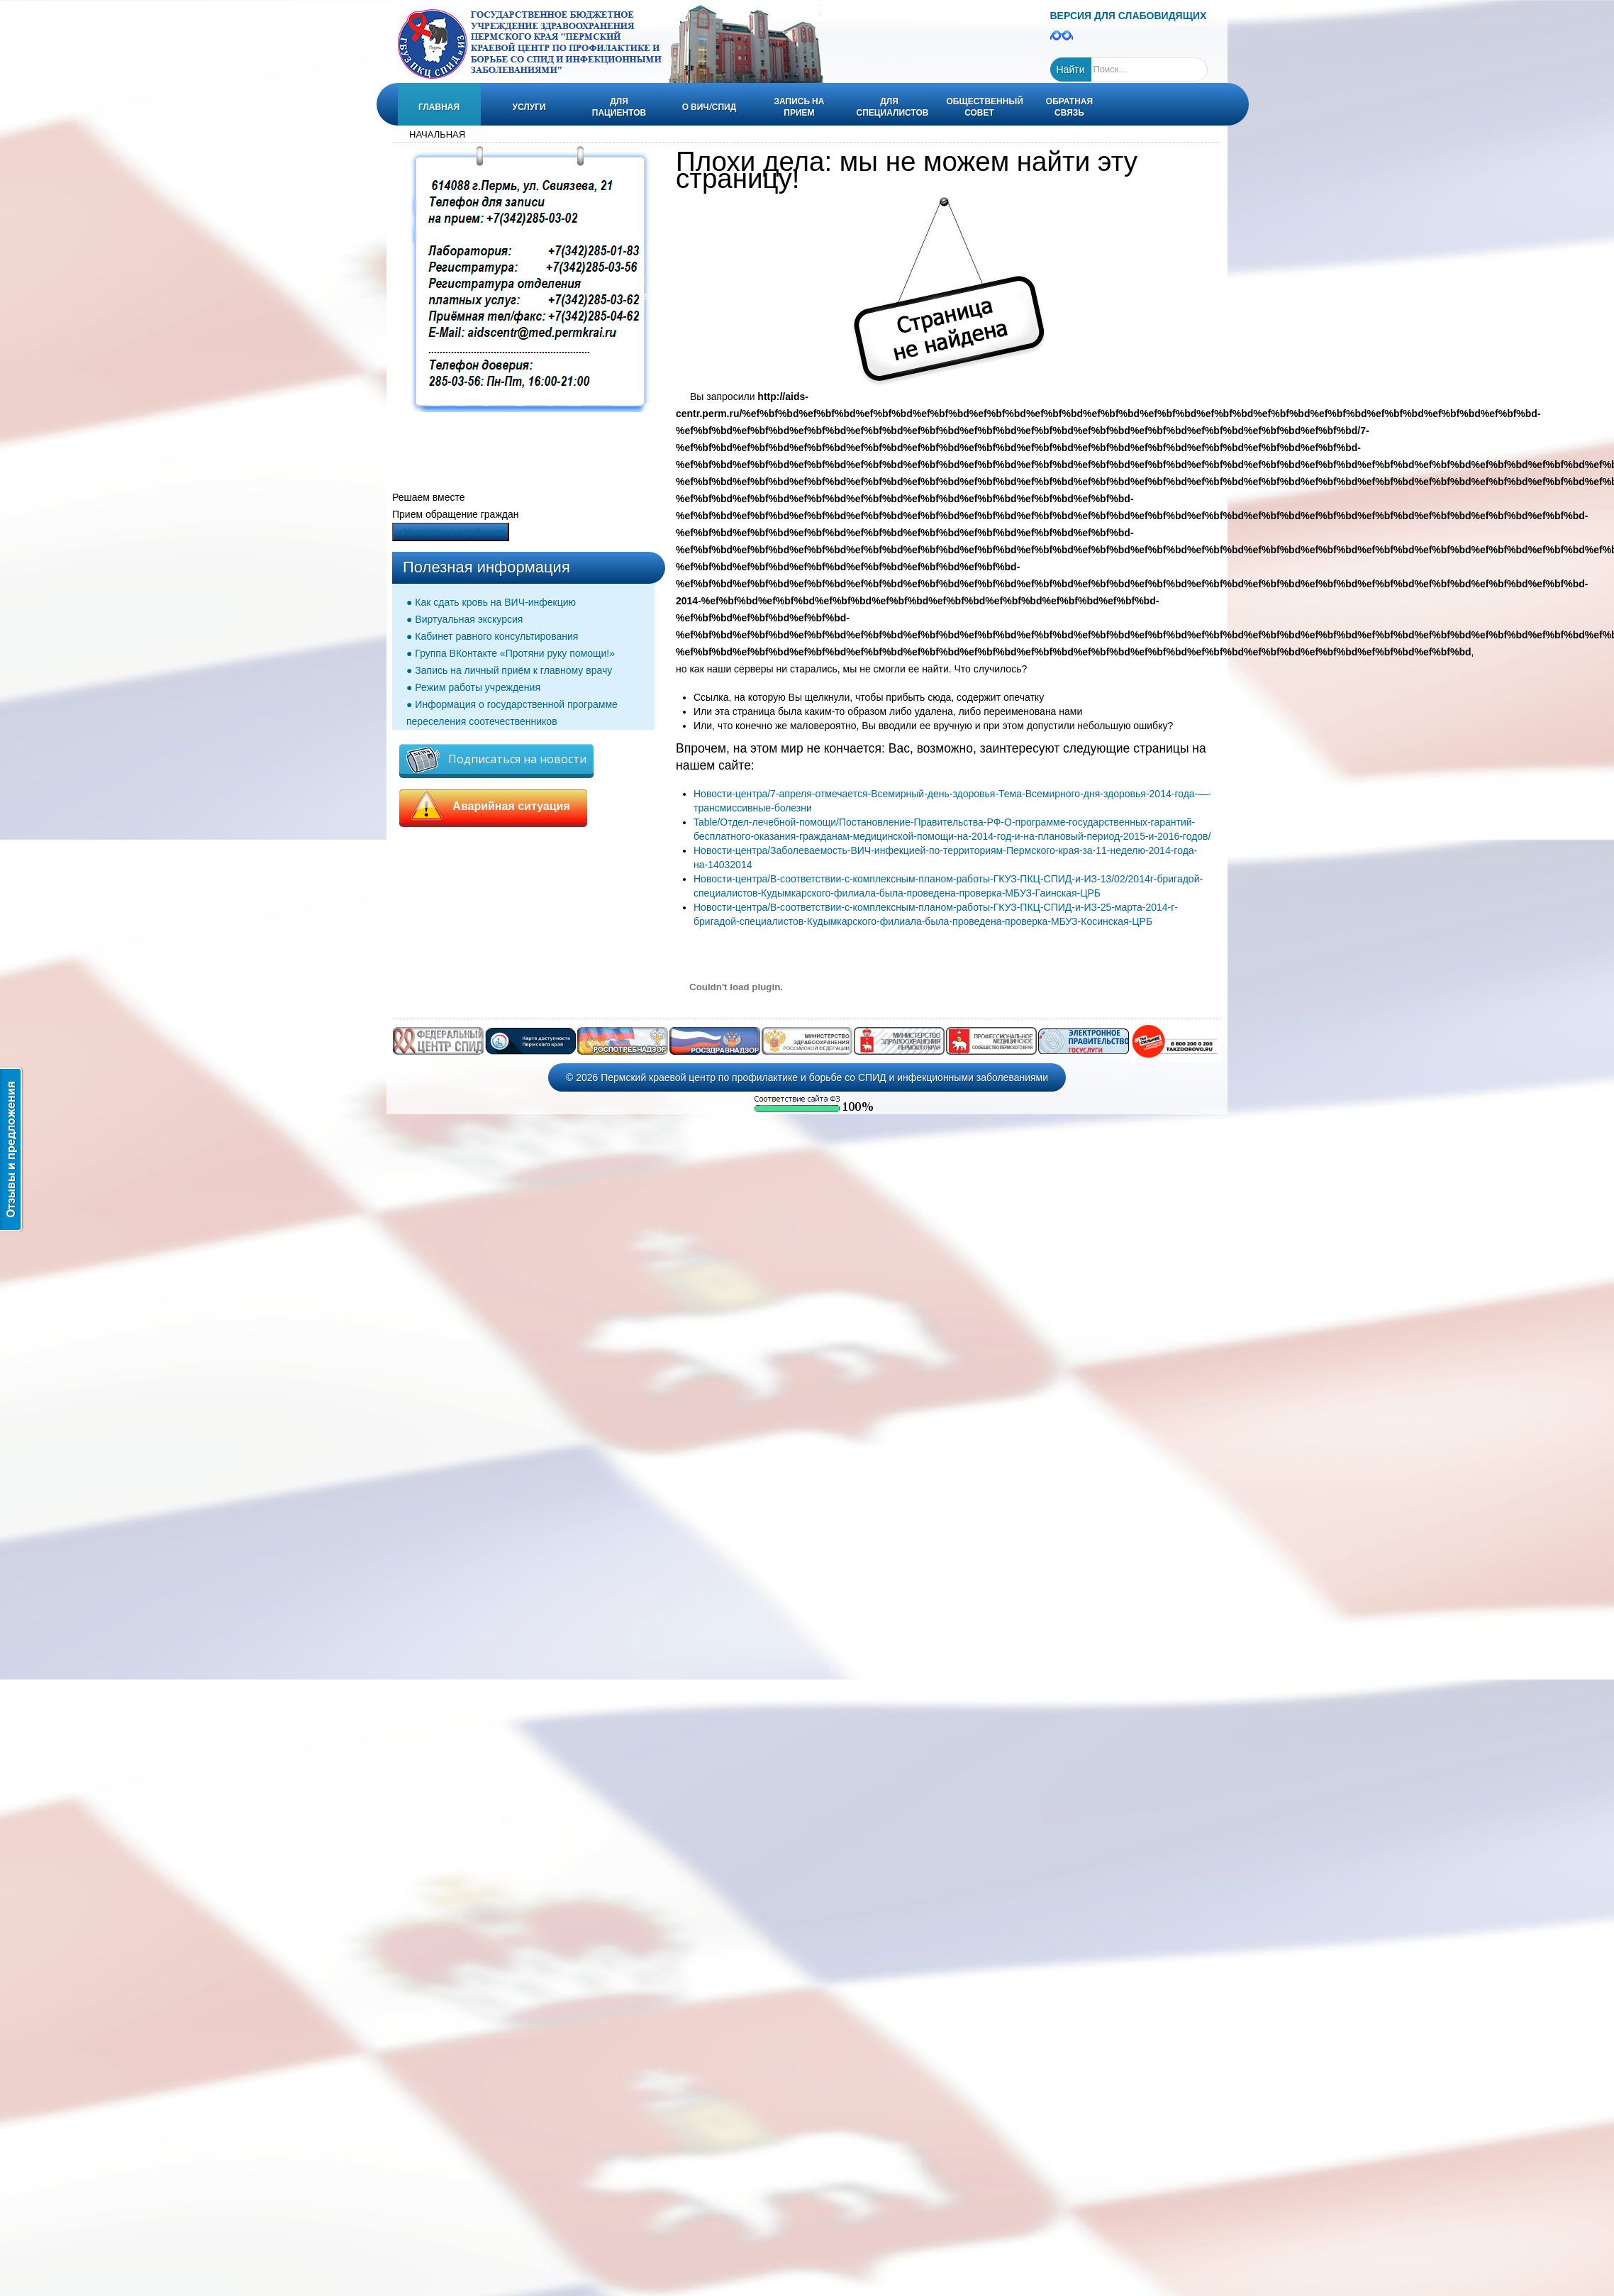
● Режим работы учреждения (473, 687)
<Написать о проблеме (450, 532)
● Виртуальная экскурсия (464, 619)
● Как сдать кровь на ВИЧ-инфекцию (491, 602)
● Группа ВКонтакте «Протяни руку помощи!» (510, 653)
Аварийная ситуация (493, 806)
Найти (1071, 69)
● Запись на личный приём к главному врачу (509, 670)
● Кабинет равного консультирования (492, 636)
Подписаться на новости (496, 760)
